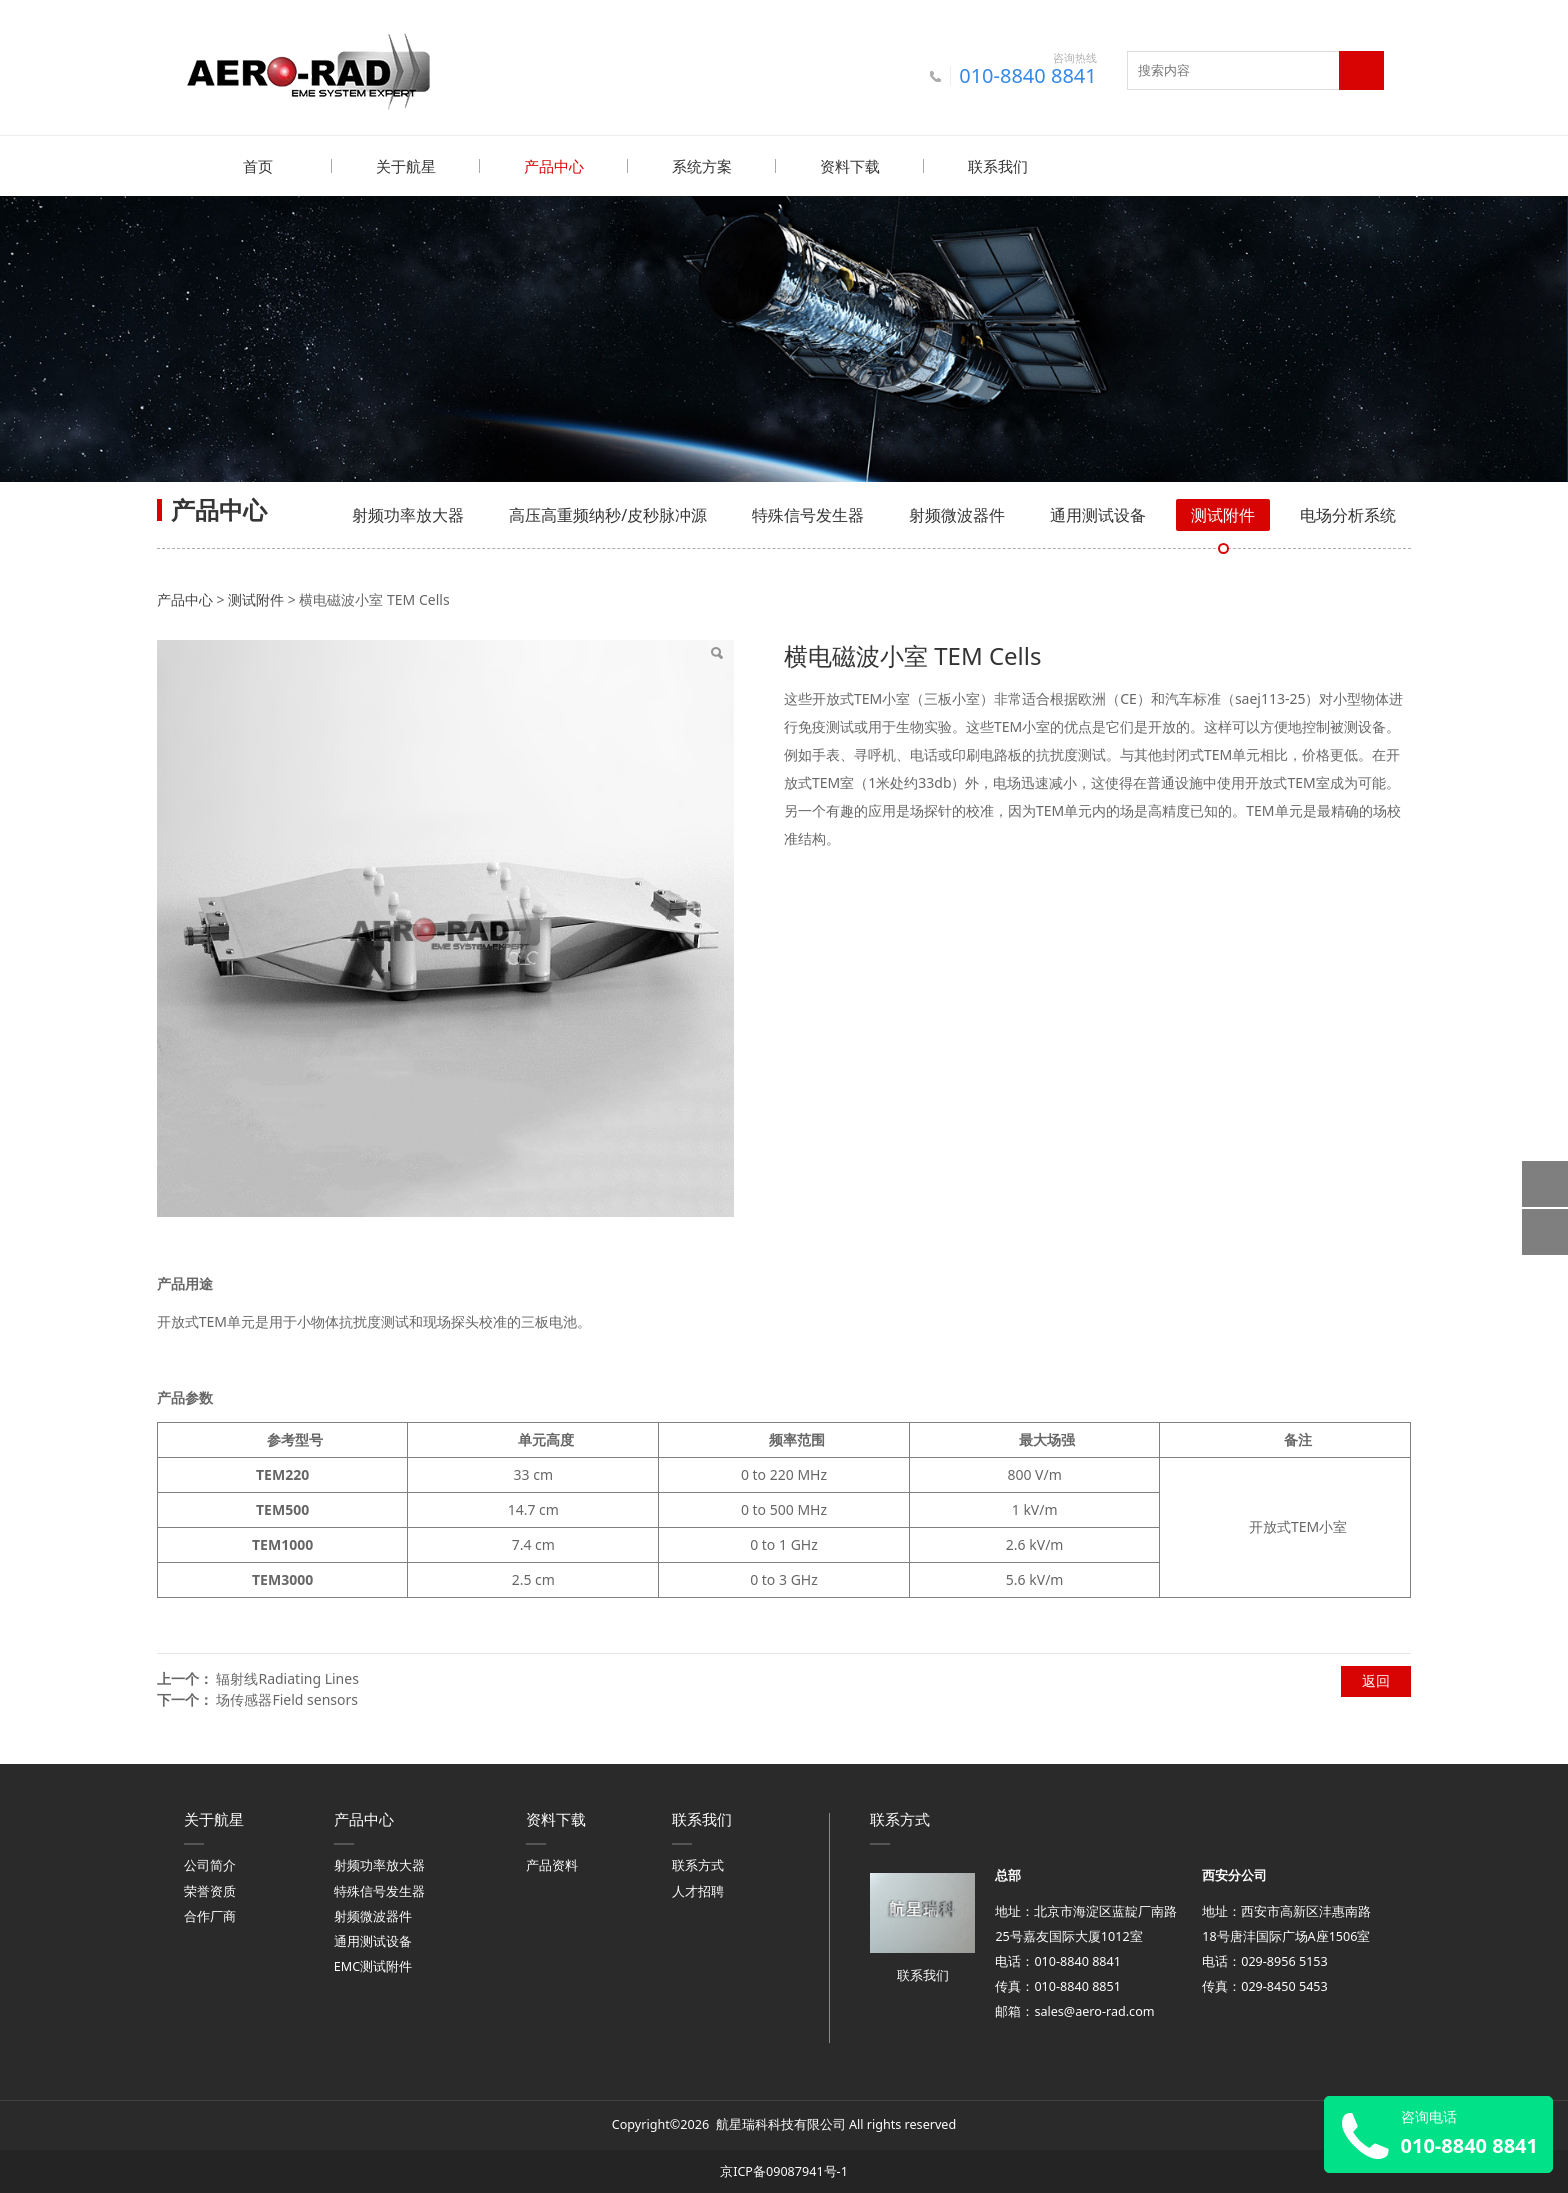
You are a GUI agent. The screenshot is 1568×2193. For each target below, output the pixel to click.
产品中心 (554, 166)
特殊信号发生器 (808, 514)
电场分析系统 (1348, 514)
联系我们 (998, 166)
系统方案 (702, 166)
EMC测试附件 (373, 1965)
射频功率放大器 (408, 514)
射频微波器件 (957, 514)
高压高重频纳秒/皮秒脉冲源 (608, 514)
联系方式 (698, 1864)
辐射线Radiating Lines (287, 1677)
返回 (1376, 1679)
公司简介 (210, 1864)
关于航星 (406, 166)
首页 (258, 166)
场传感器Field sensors (287, 1698)
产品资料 (552, 1864)
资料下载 (850, 166)
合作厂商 (210, 1915)
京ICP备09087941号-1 (784, 2170)
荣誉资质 (210, 1890)
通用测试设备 (1098, 514)
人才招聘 (698, 1890)
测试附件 (1223, 514)
